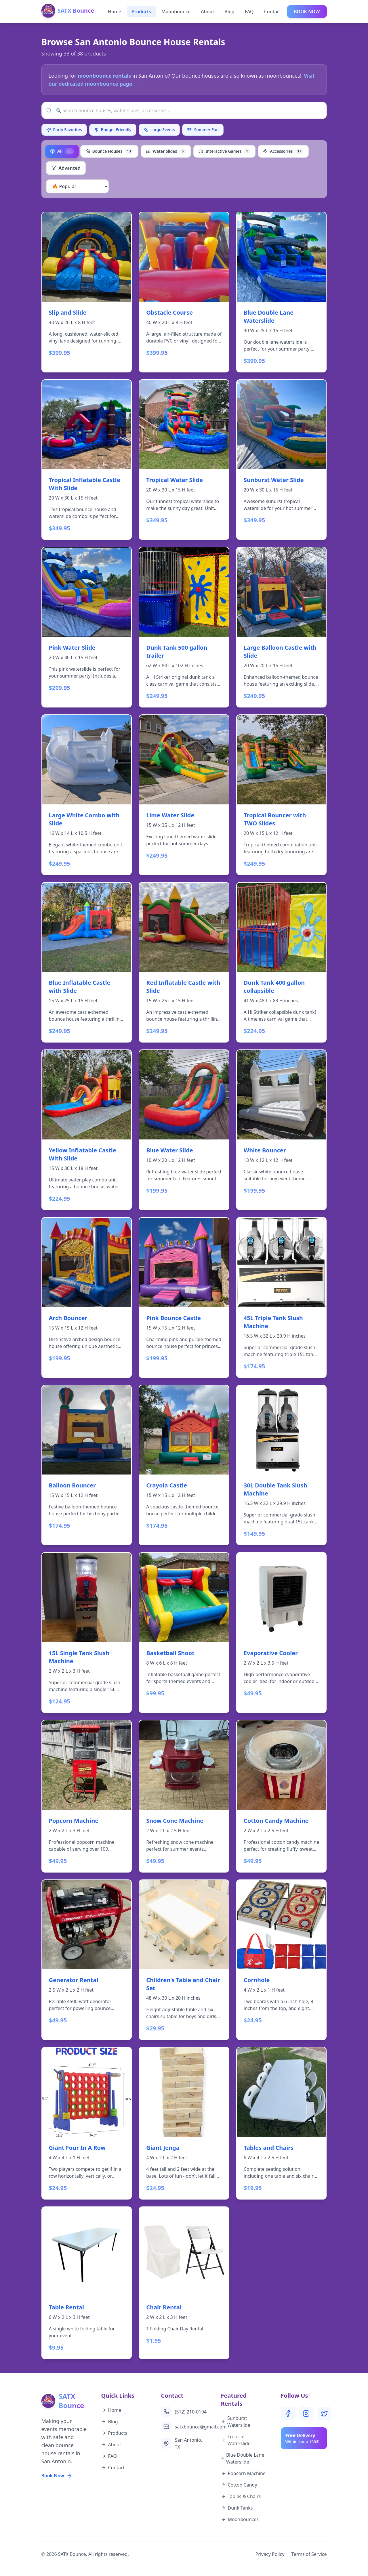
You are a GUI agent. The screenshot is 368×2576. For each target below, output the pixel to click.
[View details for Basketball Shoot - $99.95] (184, 1632)
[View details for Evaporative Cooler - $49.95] (281, 1632)
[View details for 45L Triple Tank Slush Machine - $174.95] (281, 1297)
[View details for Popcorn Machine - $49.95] (86, 1796)
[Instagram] (306, 2413)
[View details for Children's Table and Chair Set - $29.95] (184, 1959)
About (207, 11)
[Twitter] (324, 2413)
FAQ (249, 11)
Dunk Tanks (237, 2508)
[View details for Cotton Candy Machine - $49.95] (281, 1796)
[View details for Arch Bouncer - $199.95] (86, 1297)
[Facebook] (288, 2413)
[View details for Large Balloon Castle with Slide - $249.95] (281, 627)
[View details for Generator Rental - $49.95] (86, 1959)
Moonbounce (175, 11)
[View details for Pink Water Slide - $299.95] (86, 627)
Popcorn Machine (243, 2473)
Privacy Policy (270, 2554)
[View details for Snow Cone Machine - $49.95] (184, 1796)
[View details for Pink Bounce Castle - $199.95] (184, 1297)
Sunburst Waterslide (235, 2421)
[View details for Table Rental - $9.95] (86, 2282)
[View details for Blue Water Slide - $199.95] (184, 1129)
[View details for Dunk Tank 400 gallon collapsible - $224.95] (281, 962)
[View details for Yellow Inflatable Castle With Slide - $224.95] (86, 1129)
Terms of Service (309, 2554)
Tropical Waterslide (236, 2440)
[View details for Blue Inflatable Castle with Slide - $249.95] (86, 962)
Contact (272, 11)
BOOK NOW (307, 11)
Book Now (56, 2475)
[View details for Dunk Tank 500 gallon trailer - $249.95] (184, 627)
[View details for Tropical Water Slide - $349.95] (184, 459)
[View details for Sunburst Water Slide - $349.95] (281, 459)
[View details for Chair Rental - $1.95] (184, 2282)
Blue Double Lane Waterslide (242, 2458)
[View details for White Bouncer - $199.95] (281, 1129)
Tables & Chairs (241, 2496)
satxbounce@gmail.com (184, 2427)
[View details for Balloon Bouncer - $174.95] (86, 1465)
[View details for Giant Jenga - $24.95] (184, 2123)
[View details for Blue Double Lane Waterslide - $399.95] (281, 292)
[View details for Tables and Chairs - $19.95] (281, 2123)
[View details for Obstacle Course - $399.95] (184, 292)
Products (141, 11)
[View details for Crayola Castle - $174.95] (184, 1465)
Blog (229, 11)
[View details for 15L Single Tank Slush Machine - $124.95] (86, 1632)
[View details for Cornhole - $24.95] (281, 1959)
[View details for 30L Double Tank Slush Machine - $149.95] (281, 1465)
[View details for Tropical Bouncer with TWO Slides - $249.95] (281, 794)
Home (114, 11)
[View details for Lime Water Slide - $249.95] (184, 794)
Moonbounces (240, 2519)
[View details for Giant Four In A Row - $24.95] (86, 2123)
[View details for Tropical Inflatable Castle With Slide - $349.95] (86, 459)
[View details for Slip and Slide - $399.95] (86, 292)
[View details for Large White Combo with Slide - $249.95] (86, 794)
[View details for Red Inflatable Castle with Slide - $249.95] (184, 962)
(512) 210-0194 (184, 2412)
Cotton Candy (239, 2485)
